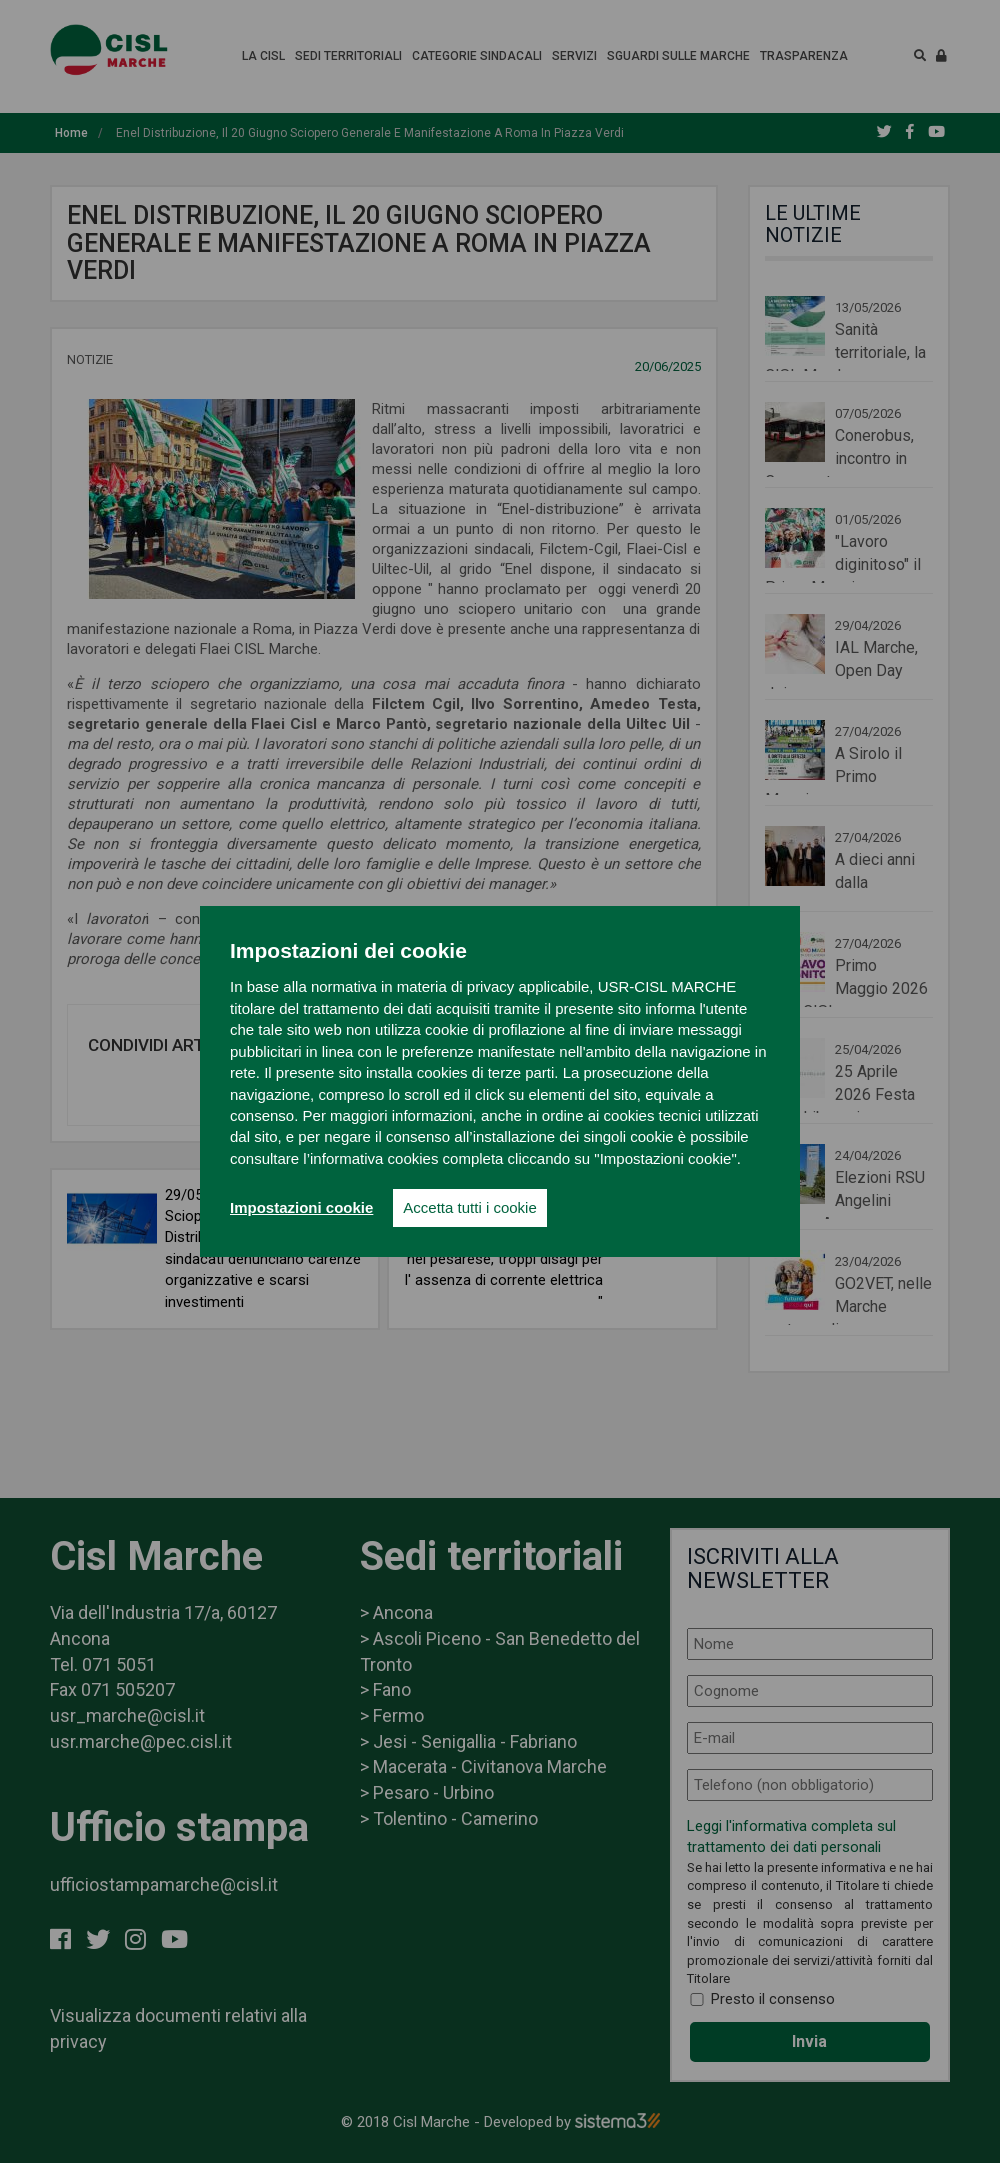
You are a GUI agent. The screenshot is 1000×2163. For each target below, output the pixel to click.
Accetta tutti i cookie (469, 1207)
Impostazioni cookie (301, 1207)
